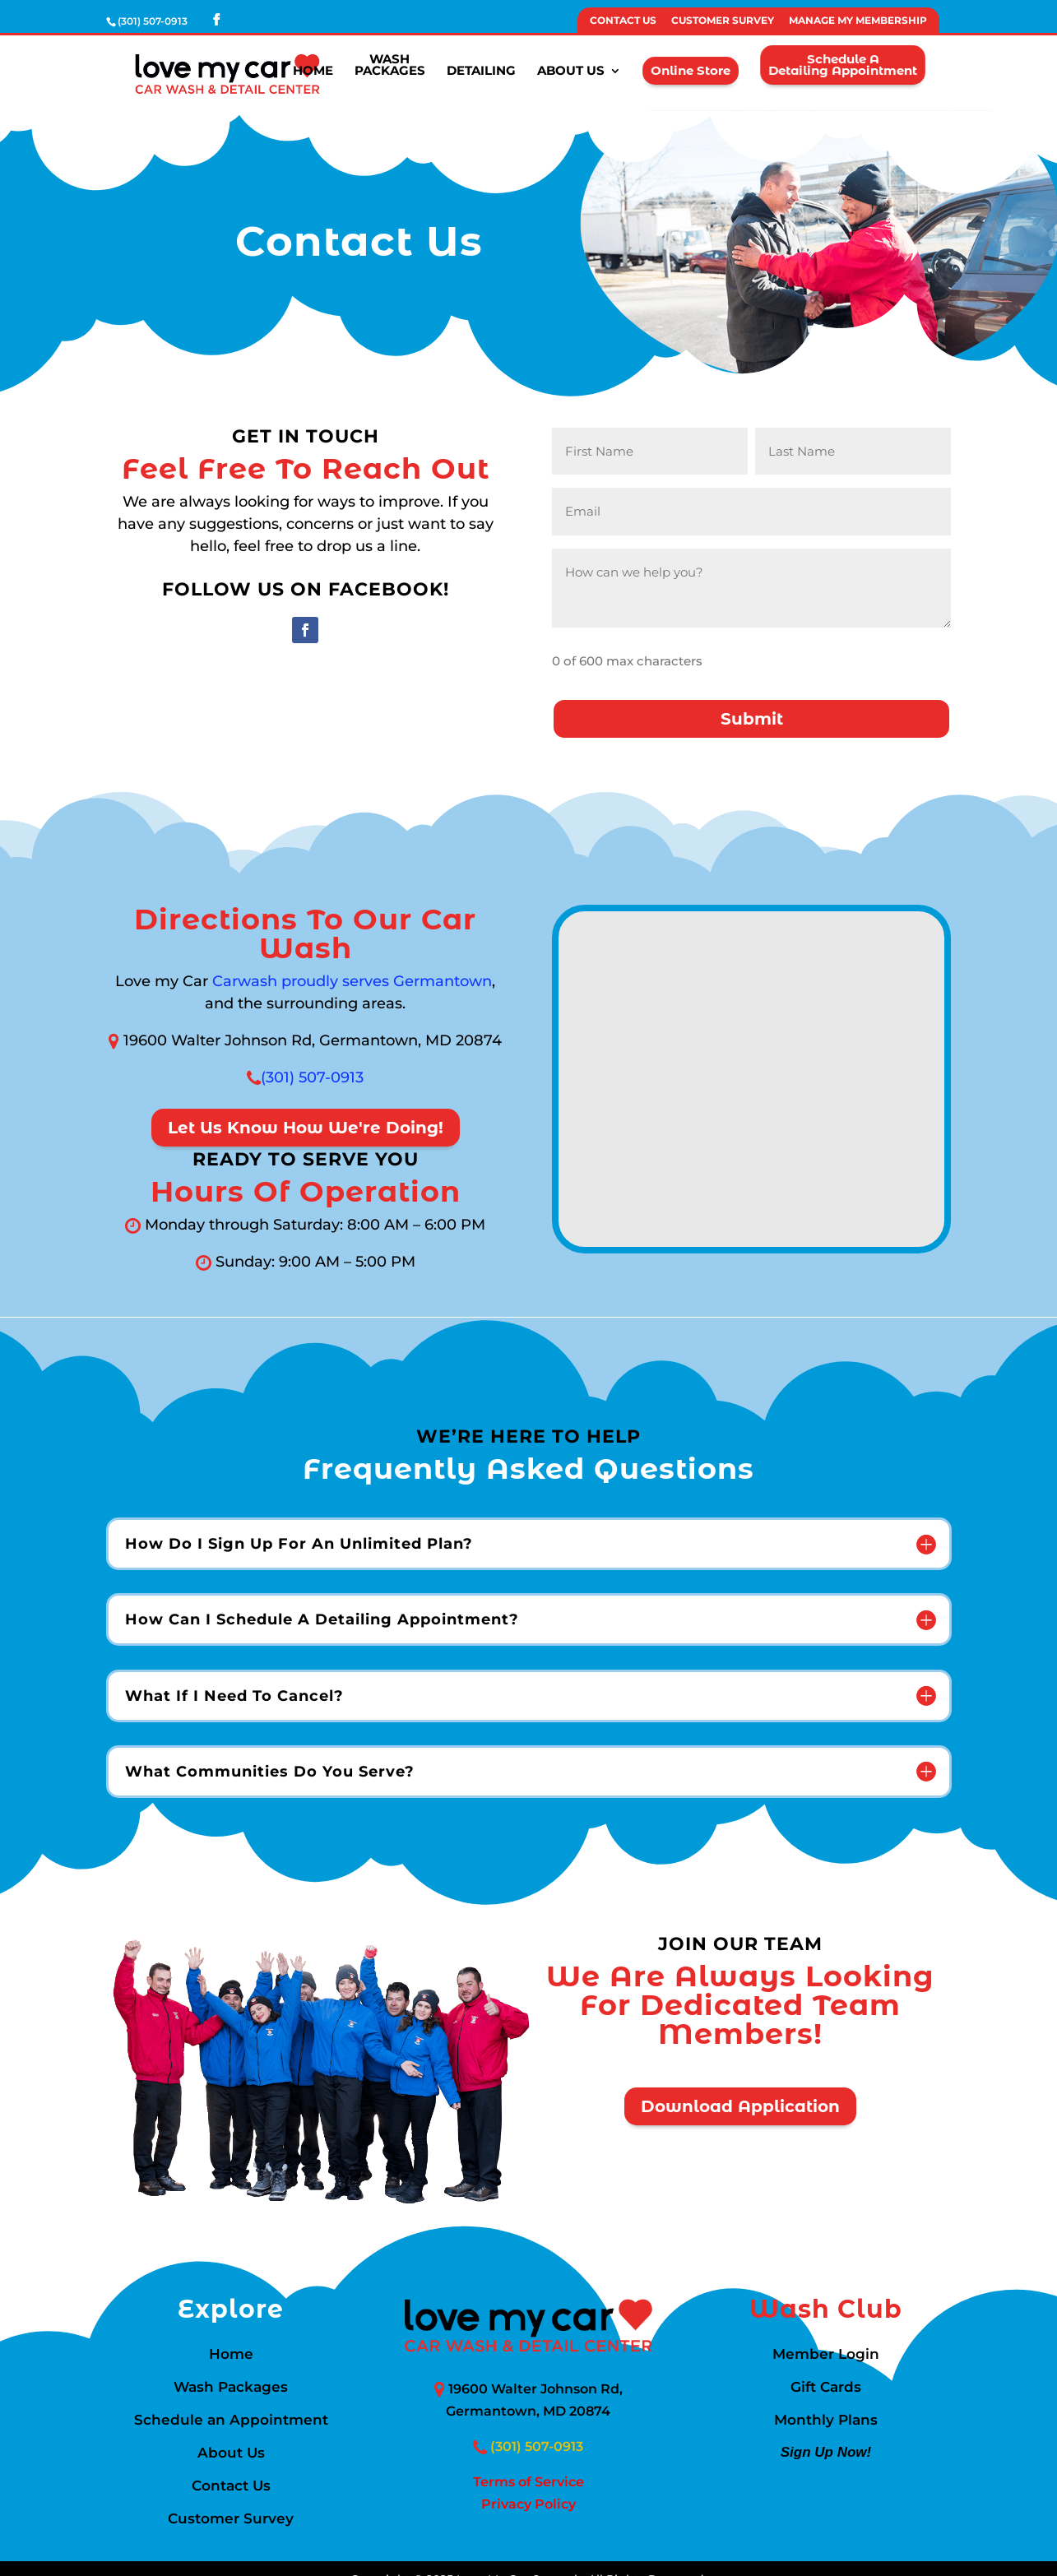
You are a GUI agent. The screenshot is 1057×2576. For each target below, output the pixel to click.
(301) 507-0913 (312, 1077)
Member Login (825, 2355)
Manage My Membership (858, 21)
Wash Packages (231, 2388)
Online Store (690, 71)
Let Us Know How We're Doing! (305, 1127)
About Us (571, 72)
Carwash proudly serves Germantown (352, 981)
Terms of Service (528, 2482)
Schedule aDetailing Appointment (842, 65)
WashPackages (390, 66)
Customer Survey (722, 21)
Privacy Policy (528, 2504)
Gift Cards (825, 2388)
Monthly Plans (826, 2421)
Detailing (481, 72)
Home (313, 72)
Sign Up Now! (825, 2454)
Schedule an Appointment (231, 2421)
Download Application (740, 2106)
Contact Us (623, 21)
